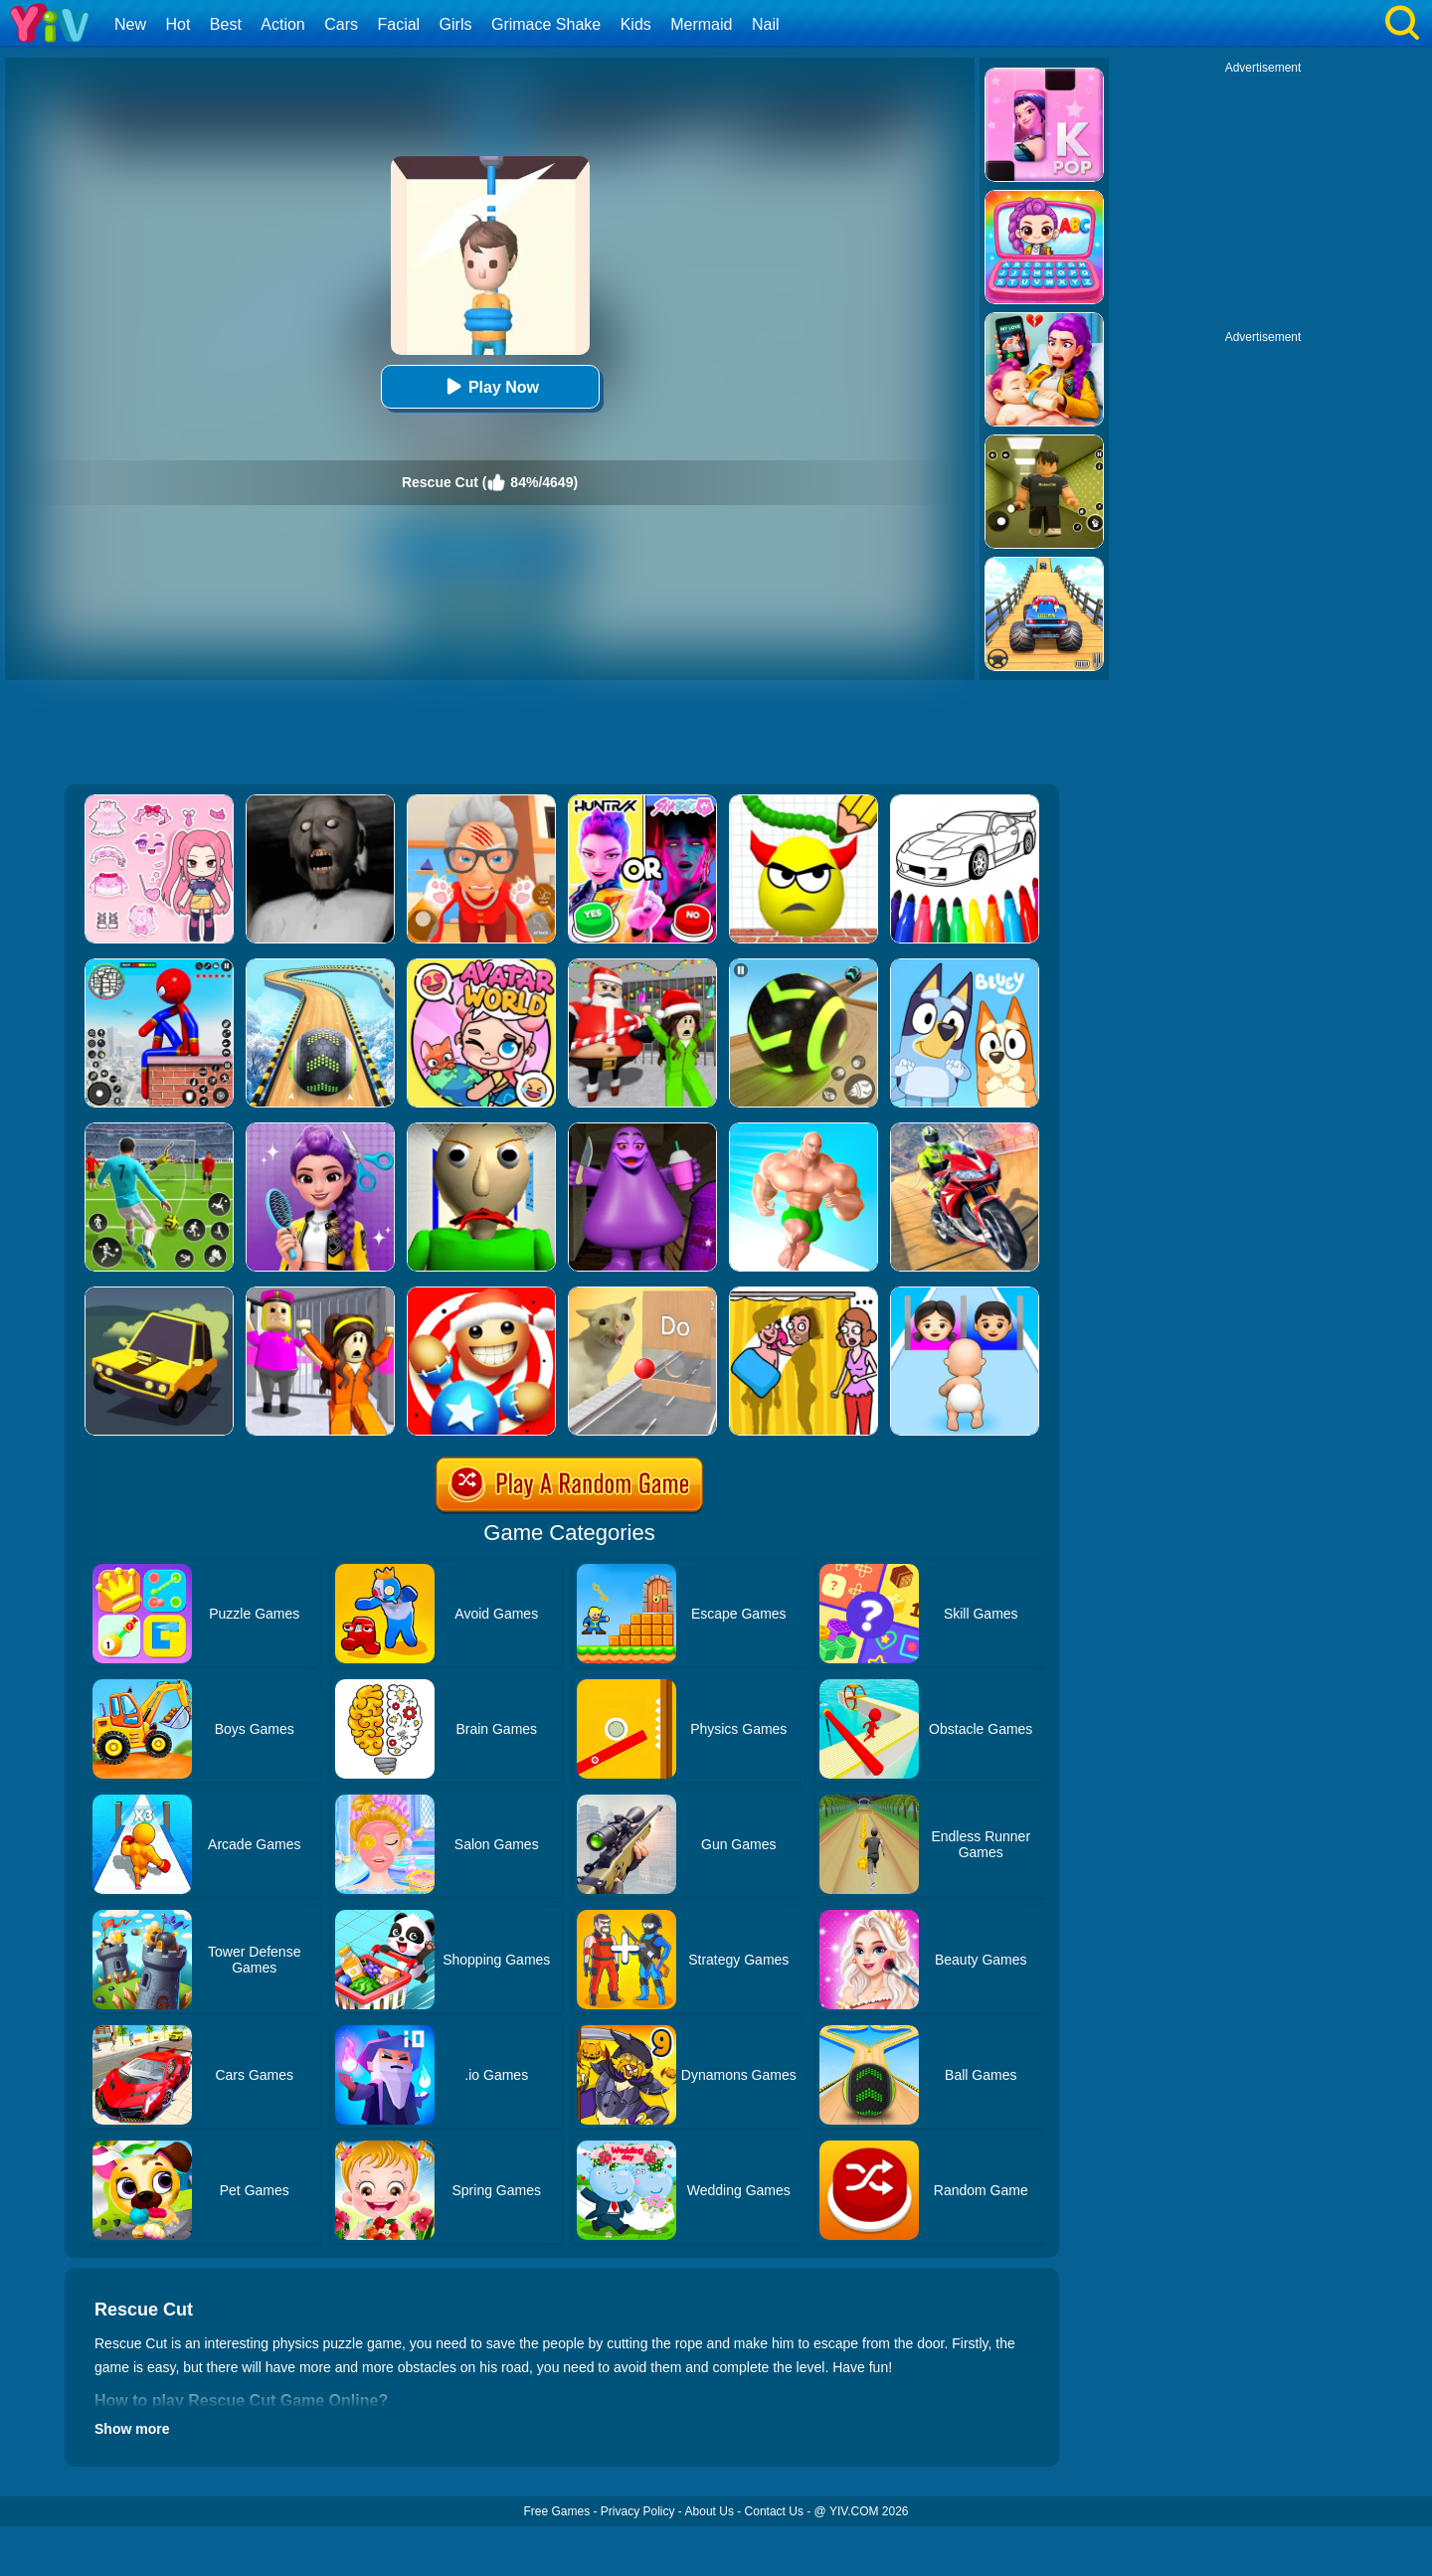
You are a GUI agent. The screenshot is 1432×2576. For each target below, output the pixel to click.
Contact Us (774, 2511)
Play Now (490, 386)
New (130, 24)
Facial (398, 24)
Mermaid (701, 24)
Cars (341, 24)
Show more (131, 2429)
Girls (456, 24)
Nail (766, 24)
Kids (636, 24)
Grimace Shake (546, 24)
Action (282, 24)
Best (226, 24)
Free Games (556, 2511)
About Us (709, 2511)
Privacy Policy (638, 2511)
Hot (177, 24)
